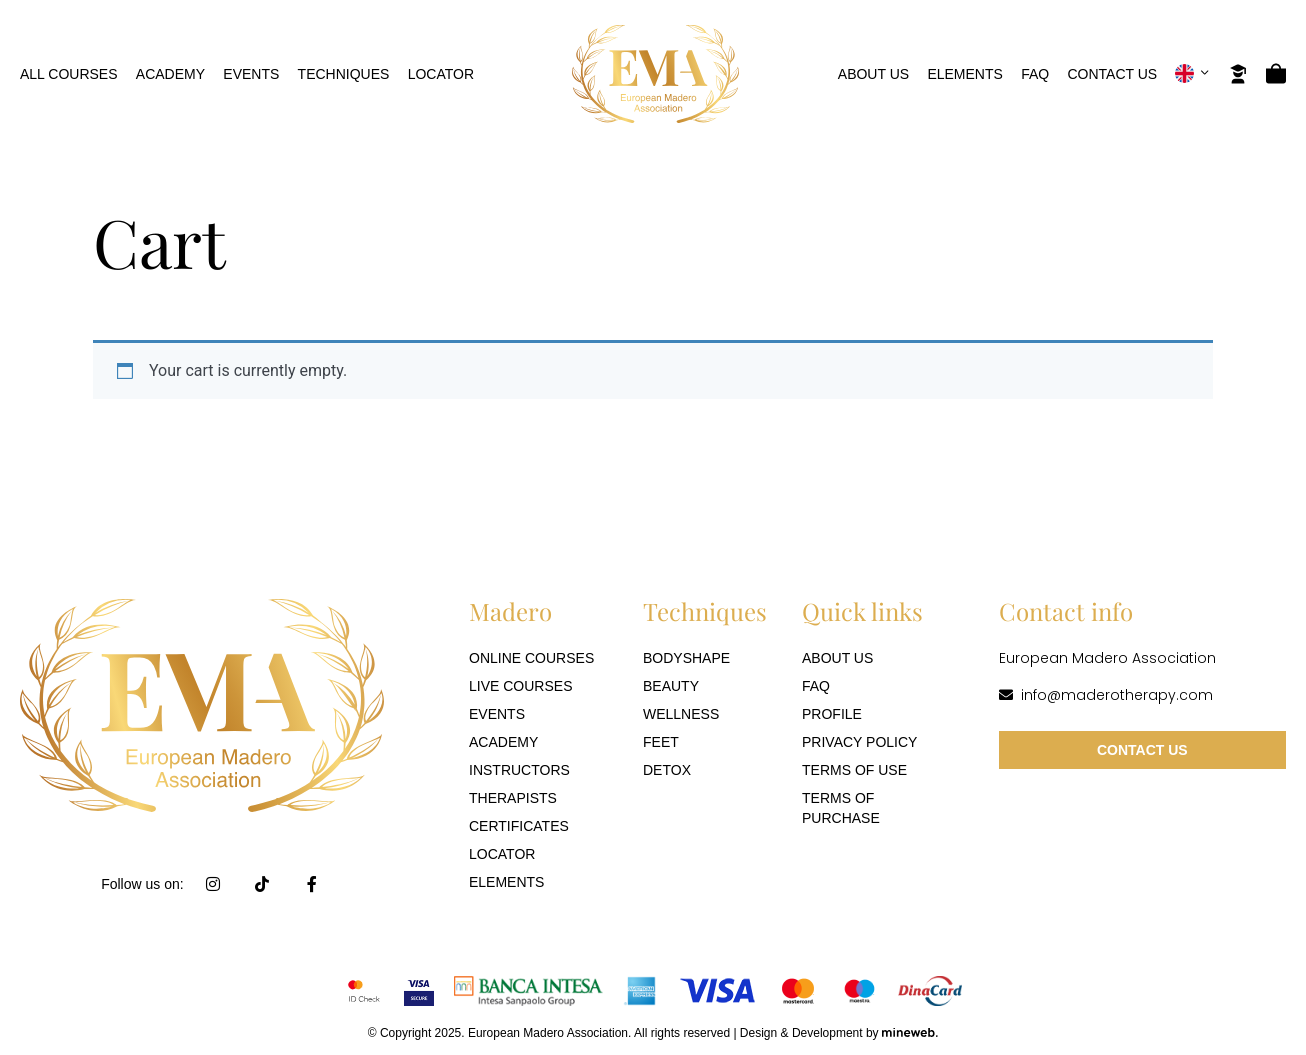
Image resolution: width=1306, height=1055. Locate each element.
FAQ (1035, 74)
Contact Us (1112, 74)
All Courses (69, 74)
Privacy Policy (859, 742)
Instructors (519, 770)
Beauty (671, 686)
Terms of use (854, 770)
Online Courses (531, 658)
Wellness (681, 714)
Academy (170, 74)
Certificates (519, 826)
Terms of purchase (841, 808)
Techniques (344, 74)
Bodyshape (686, 658)
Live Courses (520, 686)
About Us (873, 74)
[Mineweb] (910, 1032)
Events (251, 74)
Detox (667, 770)
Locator (441, 74)
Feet (661, 742)
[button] (1192, 73)
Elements (964, 74)
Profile (832, 714)
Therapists (513, 798)
